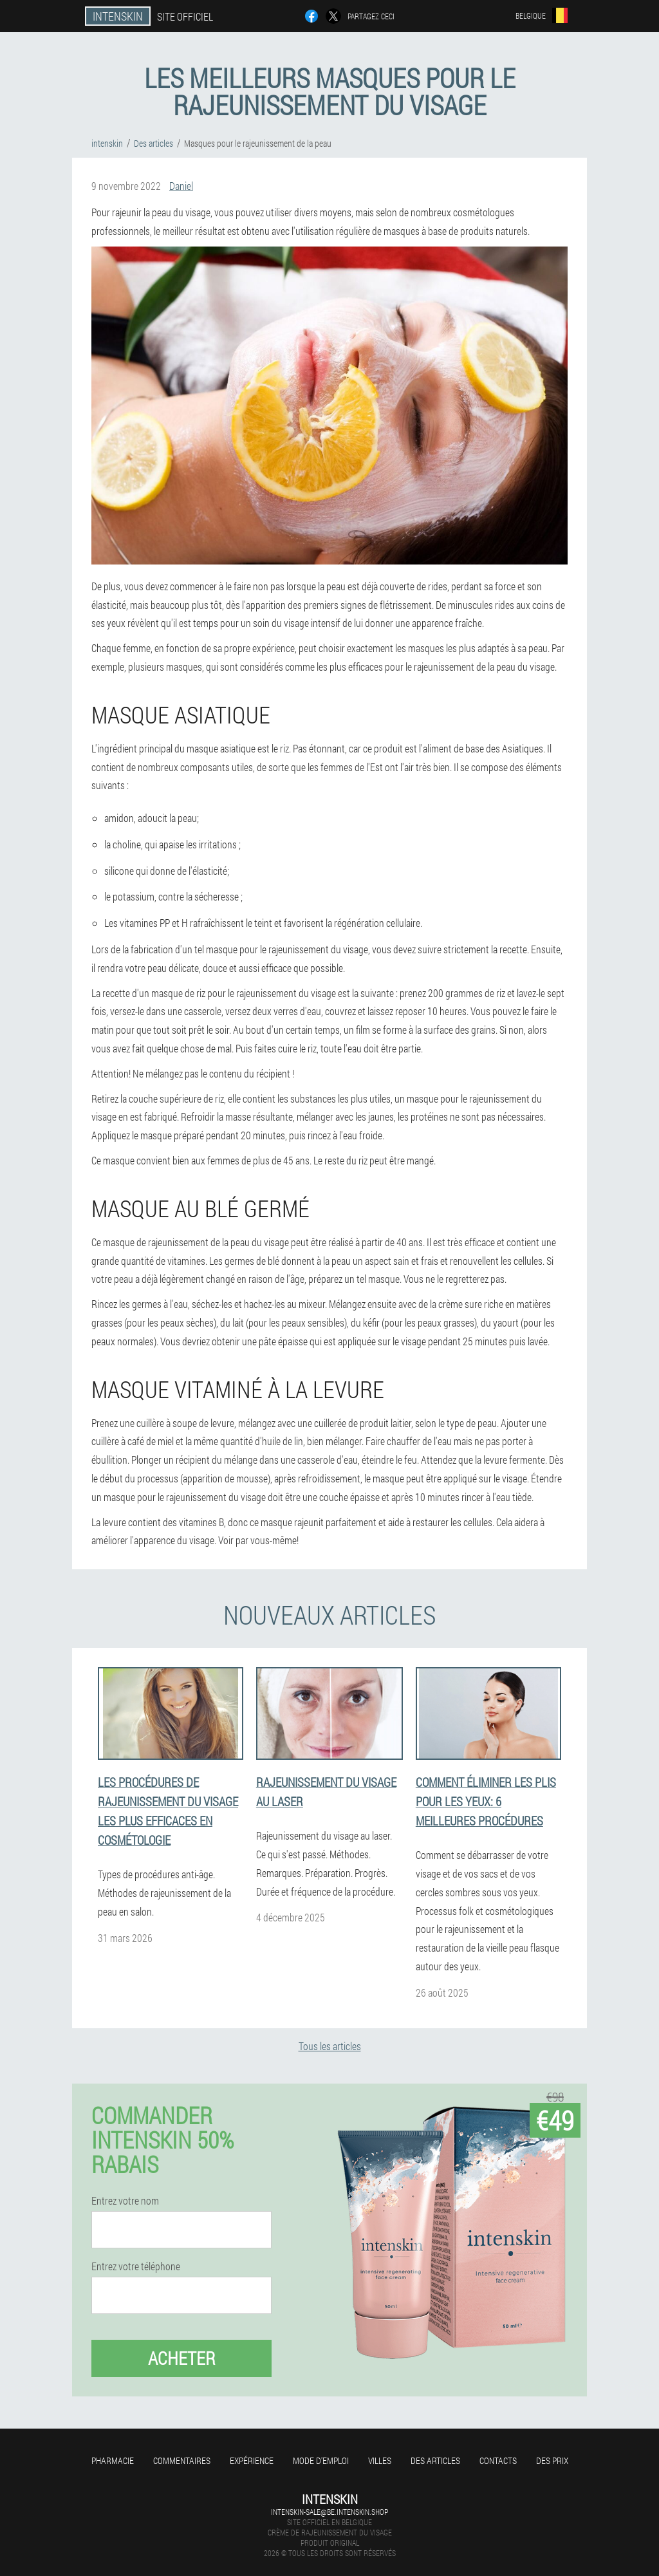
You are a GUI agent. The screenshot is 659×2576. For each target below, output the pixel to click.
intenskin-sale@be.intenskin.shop (329, 2511)
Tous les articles (330, 2046)
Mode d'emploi (321, 2460)
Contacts (498, 2460)
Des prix (552, 2460)
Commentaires (181, 2460)
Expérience (252, 2460)
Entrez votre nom (125, 2201)
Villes (379, 2460)
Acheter (182, 2358)
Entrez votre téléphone (135, 2266)
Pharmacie (112, 2460)
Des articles (435, 2460)
